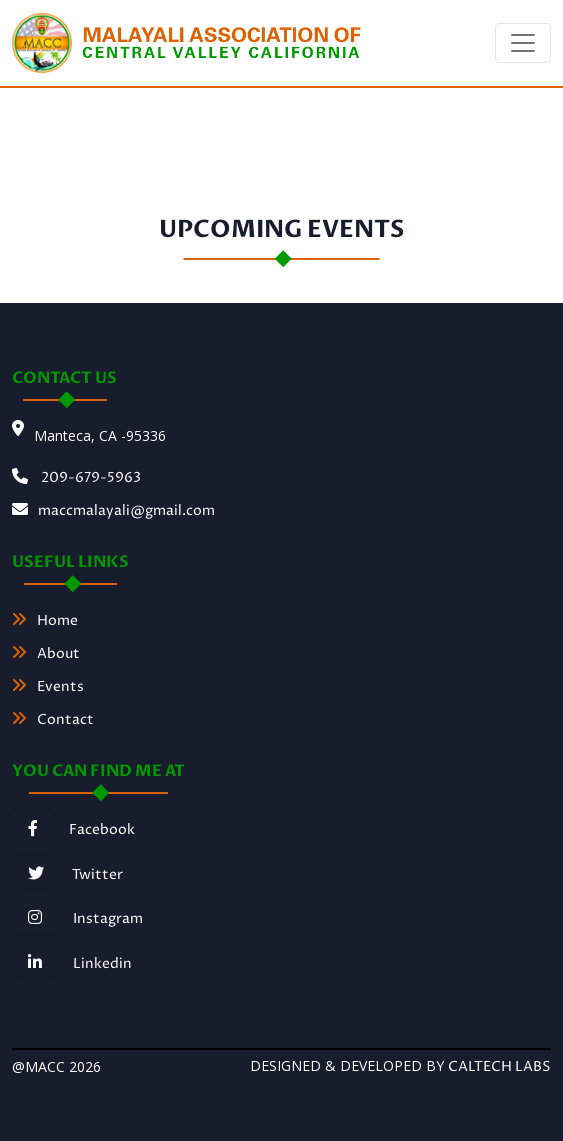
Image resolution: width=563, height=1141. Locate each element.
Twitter (67, 874)
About (46, 653)
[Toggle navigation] (523, 43)
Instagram (77, 918)
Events (48, 686)
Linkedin (72, 963)
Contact (53, 719)
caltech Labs (499, 1066)
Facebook (73, 829)
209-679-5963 (76, 477)
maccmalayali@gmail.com (113, 510)
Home (45, 620)
